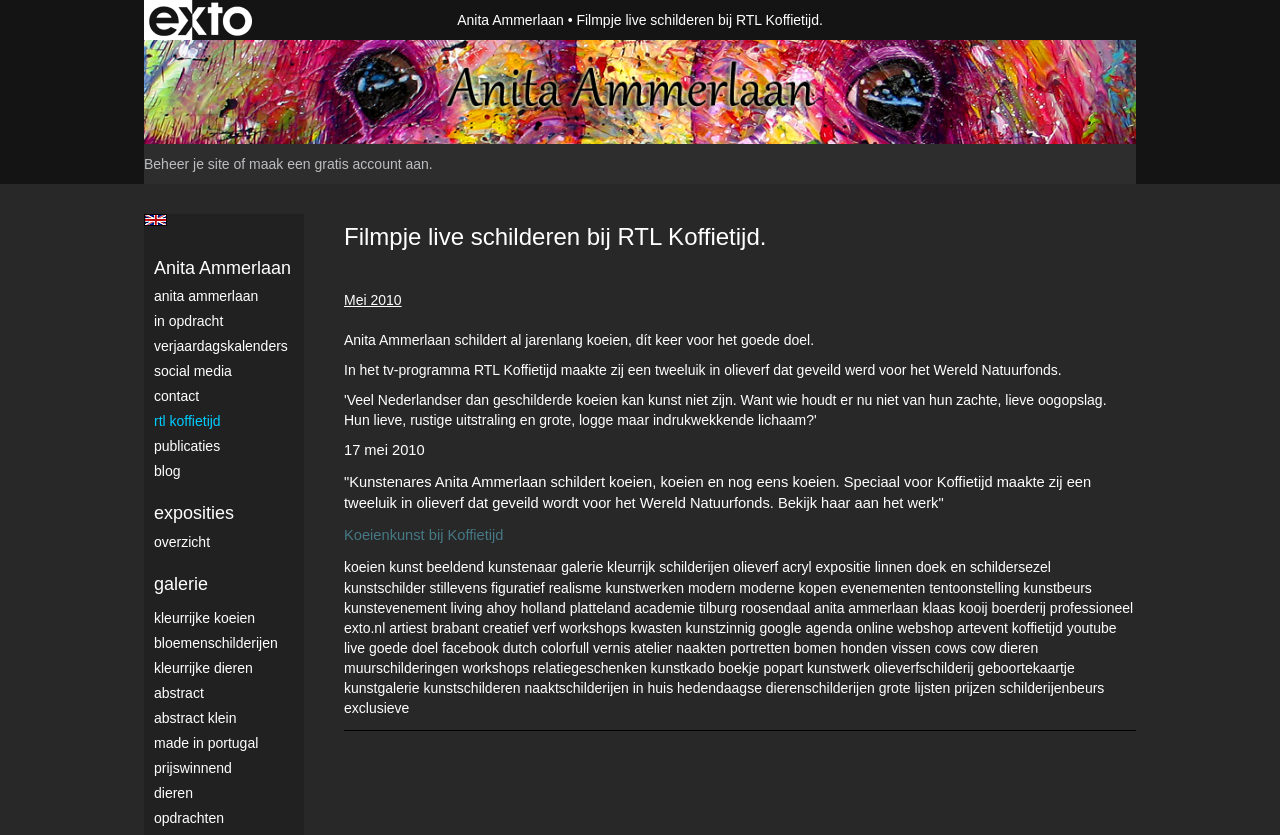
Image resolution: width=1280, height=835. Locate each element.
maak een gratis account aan (339, 164)
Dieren (173, 793)
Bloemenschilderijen (216, 643)
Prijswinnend (193, 768)
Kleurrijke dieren (203, 668)
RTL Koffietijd (187, 421)
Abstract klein (195, 718)
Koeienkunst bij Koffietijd (423, 535)
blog (167, 471)
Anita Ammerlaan (510, 20)
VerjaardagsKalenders (221, 346)
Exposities (194, 513)
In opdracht (188, 321)
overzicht (182, 542)
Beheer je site (187, 164)
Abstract (179, 693)
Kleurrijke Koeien (204, 618)
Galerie (181, 584)
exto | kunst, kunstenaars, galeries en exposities (200, 20)
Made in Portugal (206, 743)
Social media (193, 371)
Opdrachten (189, 818)
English (155, 220)
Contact (176, 396)
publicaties (187, 446)
